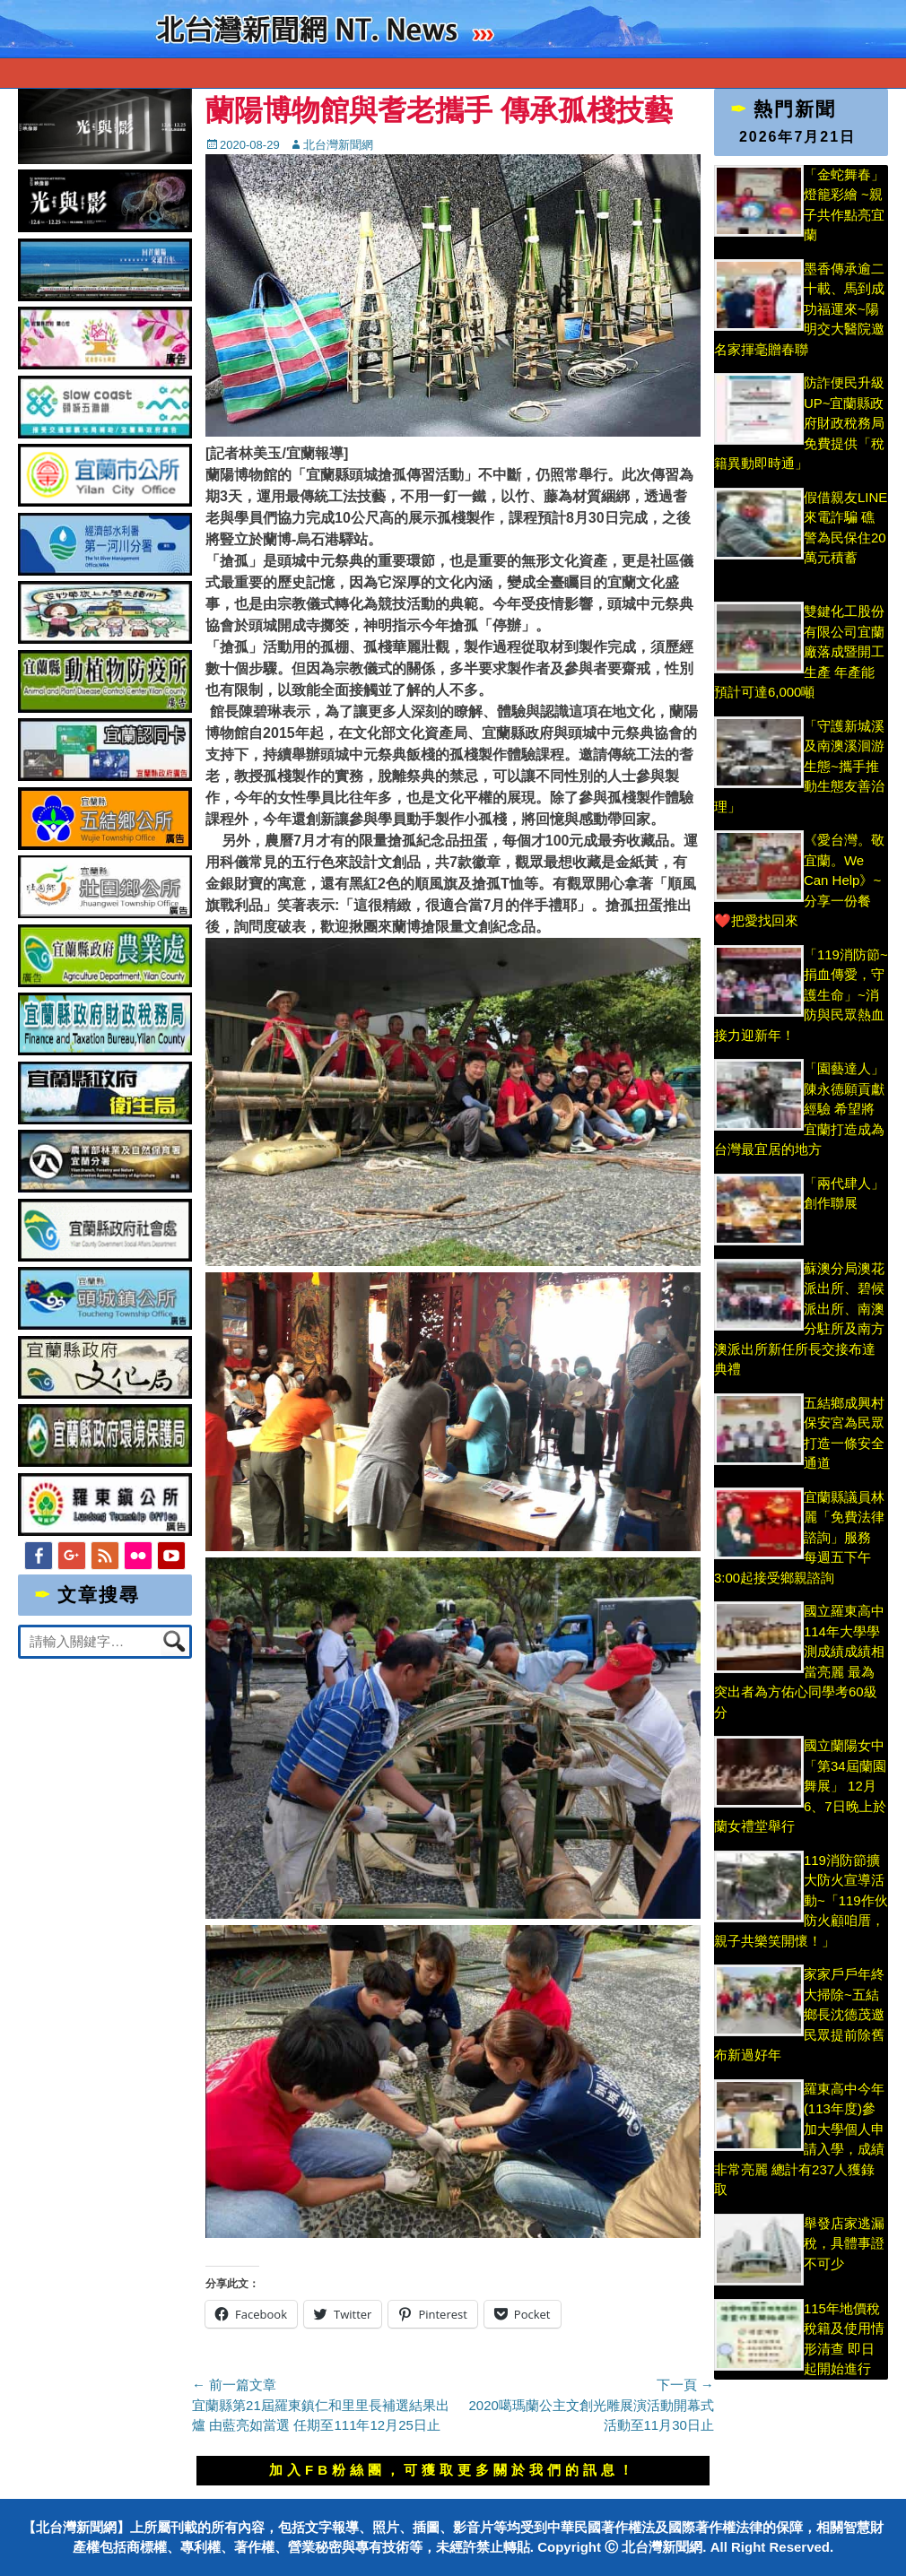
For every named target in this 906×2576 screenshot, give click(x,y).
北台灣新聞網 (338, 145)
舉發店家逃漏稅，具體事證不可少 (844, 2243)
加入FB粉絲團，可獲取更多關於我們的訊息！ (453, 2469)
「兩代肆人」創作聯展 (844, 1203)
